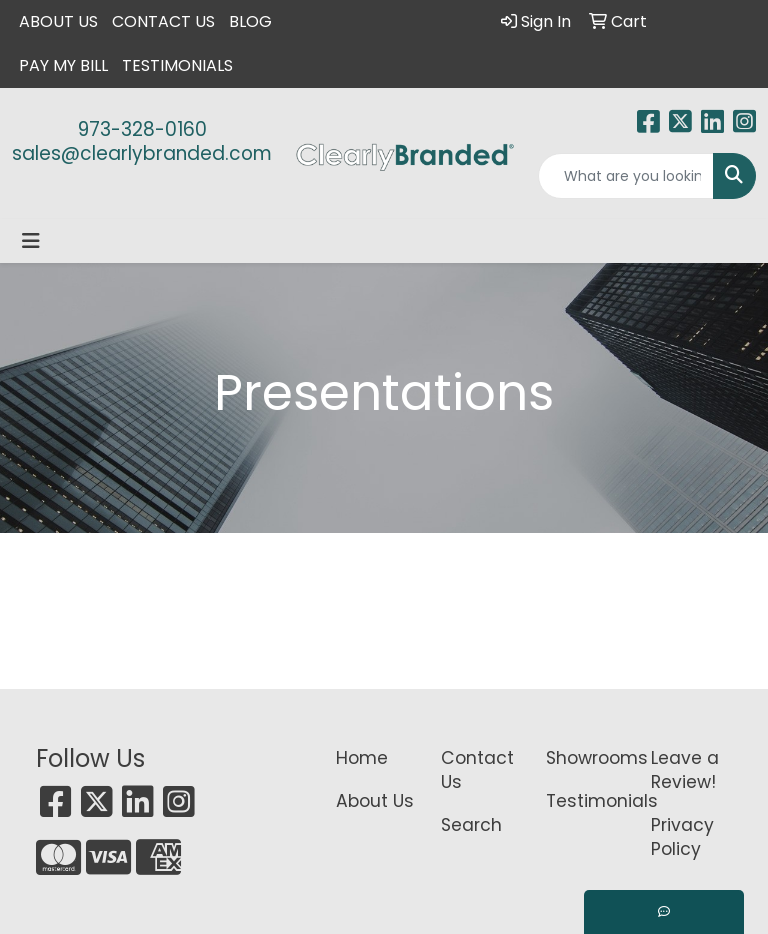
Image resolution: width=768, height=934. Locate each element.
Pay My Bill (63, 65)
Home (362, 758)
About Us (58, 21)
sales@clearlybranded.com (142, 153)
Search (471, 825)
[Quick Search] (626, 176)
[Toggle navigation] (31, 241)
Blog (250, 21)
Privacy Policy (682, 837)
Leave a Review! (685, 770)
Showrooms (586, 758)
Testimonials (177, 65)
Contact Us (163, 21)
